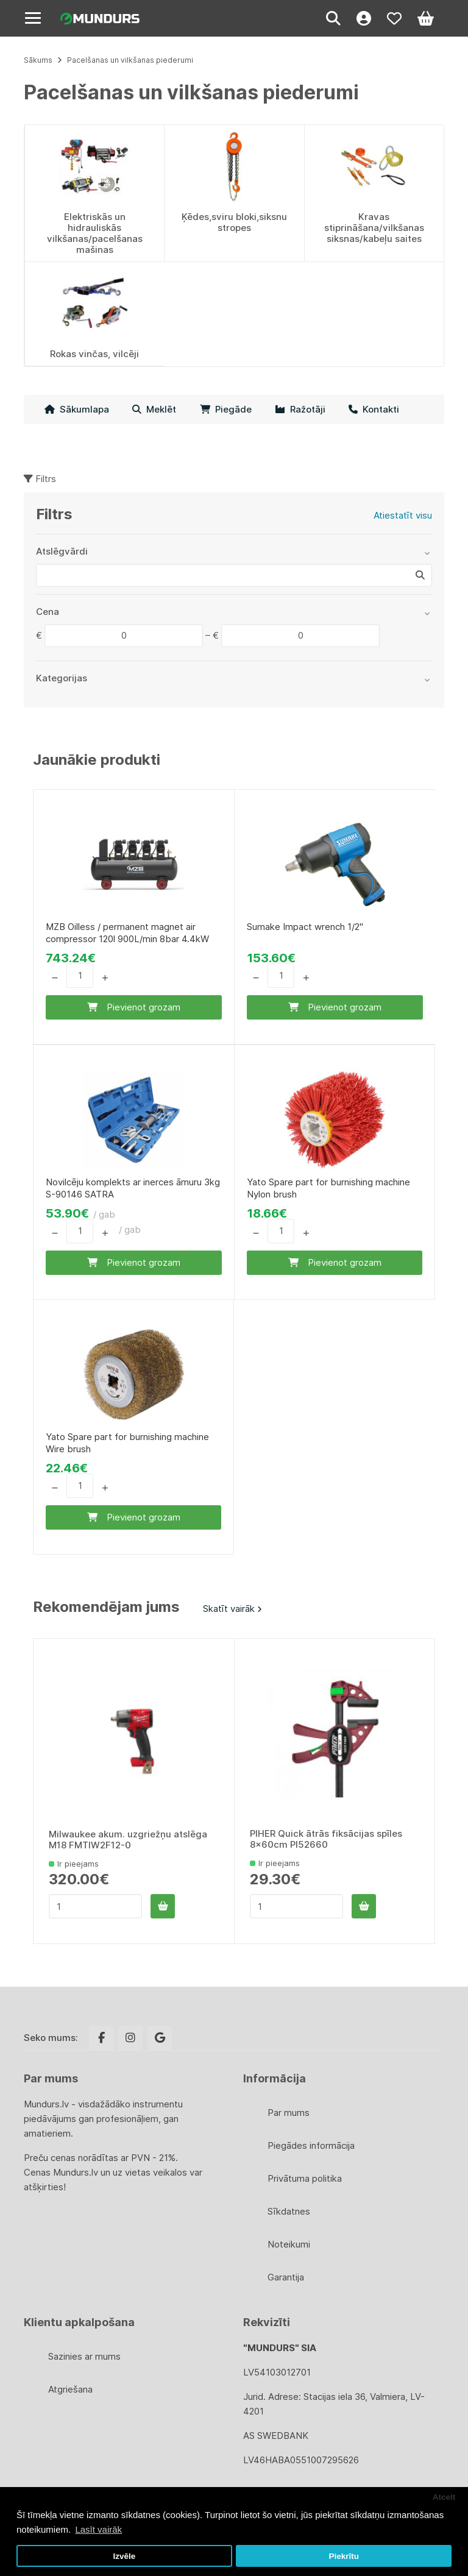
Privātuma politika (305, 2178)
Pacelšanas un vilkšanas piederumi (130, 60)
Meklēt (154, 409)
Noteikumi (289, 2244)
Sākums (38, 60)
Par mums (289, 2112)
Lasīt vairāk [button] (98, 2529)
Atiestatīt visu (403, 515)
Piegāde (226, 409)
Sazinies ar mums (84, 2356)
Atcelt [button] (444, 2497)
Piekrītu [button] (343, 2556)
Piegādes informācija (311, 2145)
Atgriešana (70, 2389)
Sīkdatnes (289, 2211)
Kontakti (374, 409)
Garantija (286, 2277)
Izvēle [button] (124, 2556)
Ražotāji (300, 409)
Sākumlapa (76, 409)
